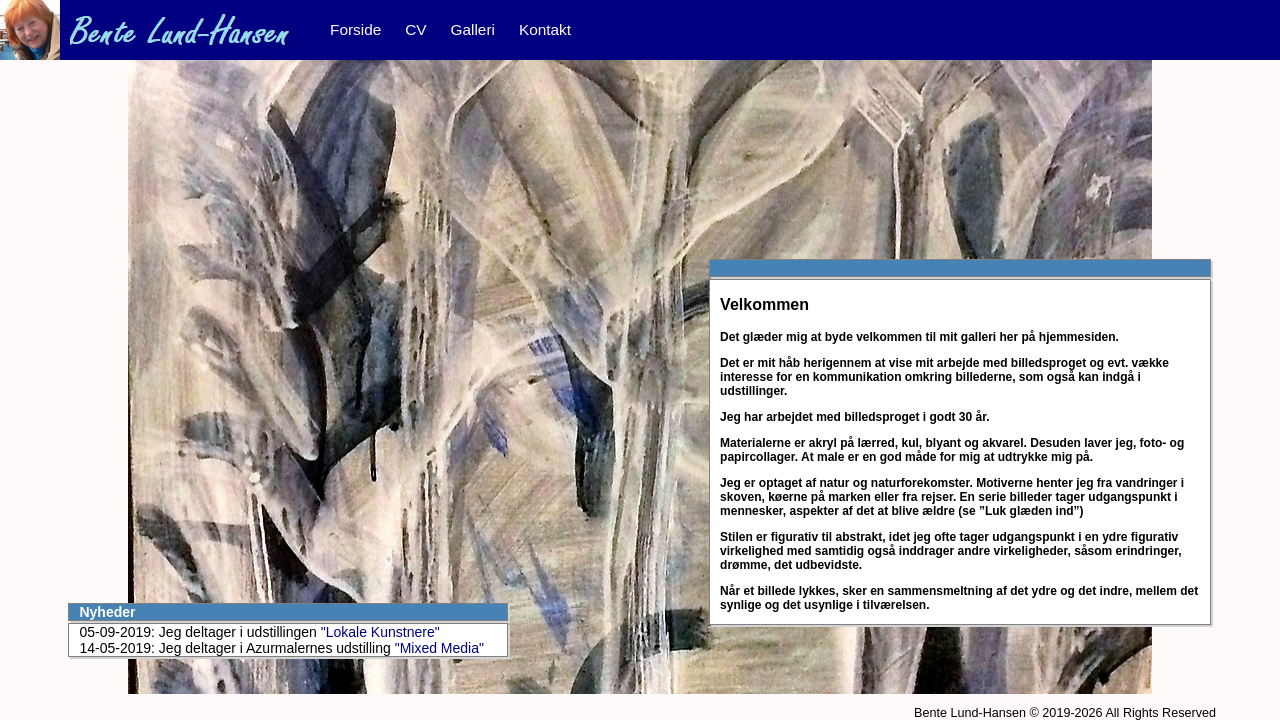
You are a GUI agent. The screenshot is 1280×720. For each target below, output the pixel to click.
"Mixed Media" (439, 648)
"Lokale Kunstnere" (380, 632)
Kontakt (545, 29)
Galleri (473, 29)
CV (415, 29)
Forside (355, 29)
